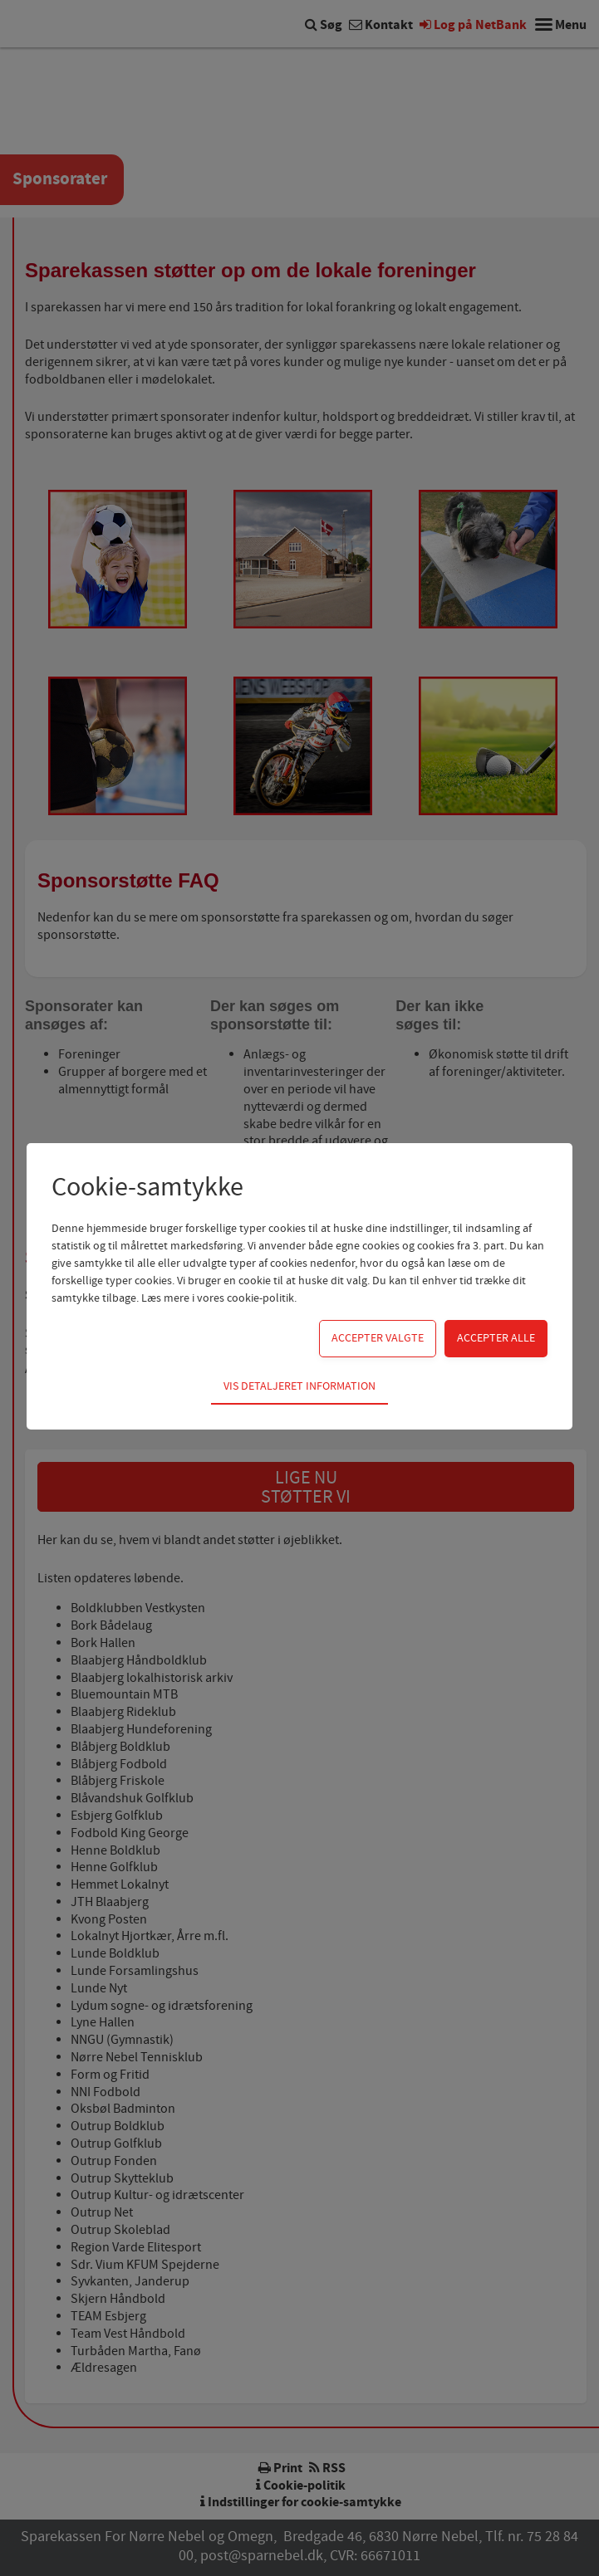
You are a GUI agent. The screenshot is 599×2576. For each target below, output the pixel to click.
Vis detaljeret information (299, 1386)
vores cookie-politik (245, 1298)
